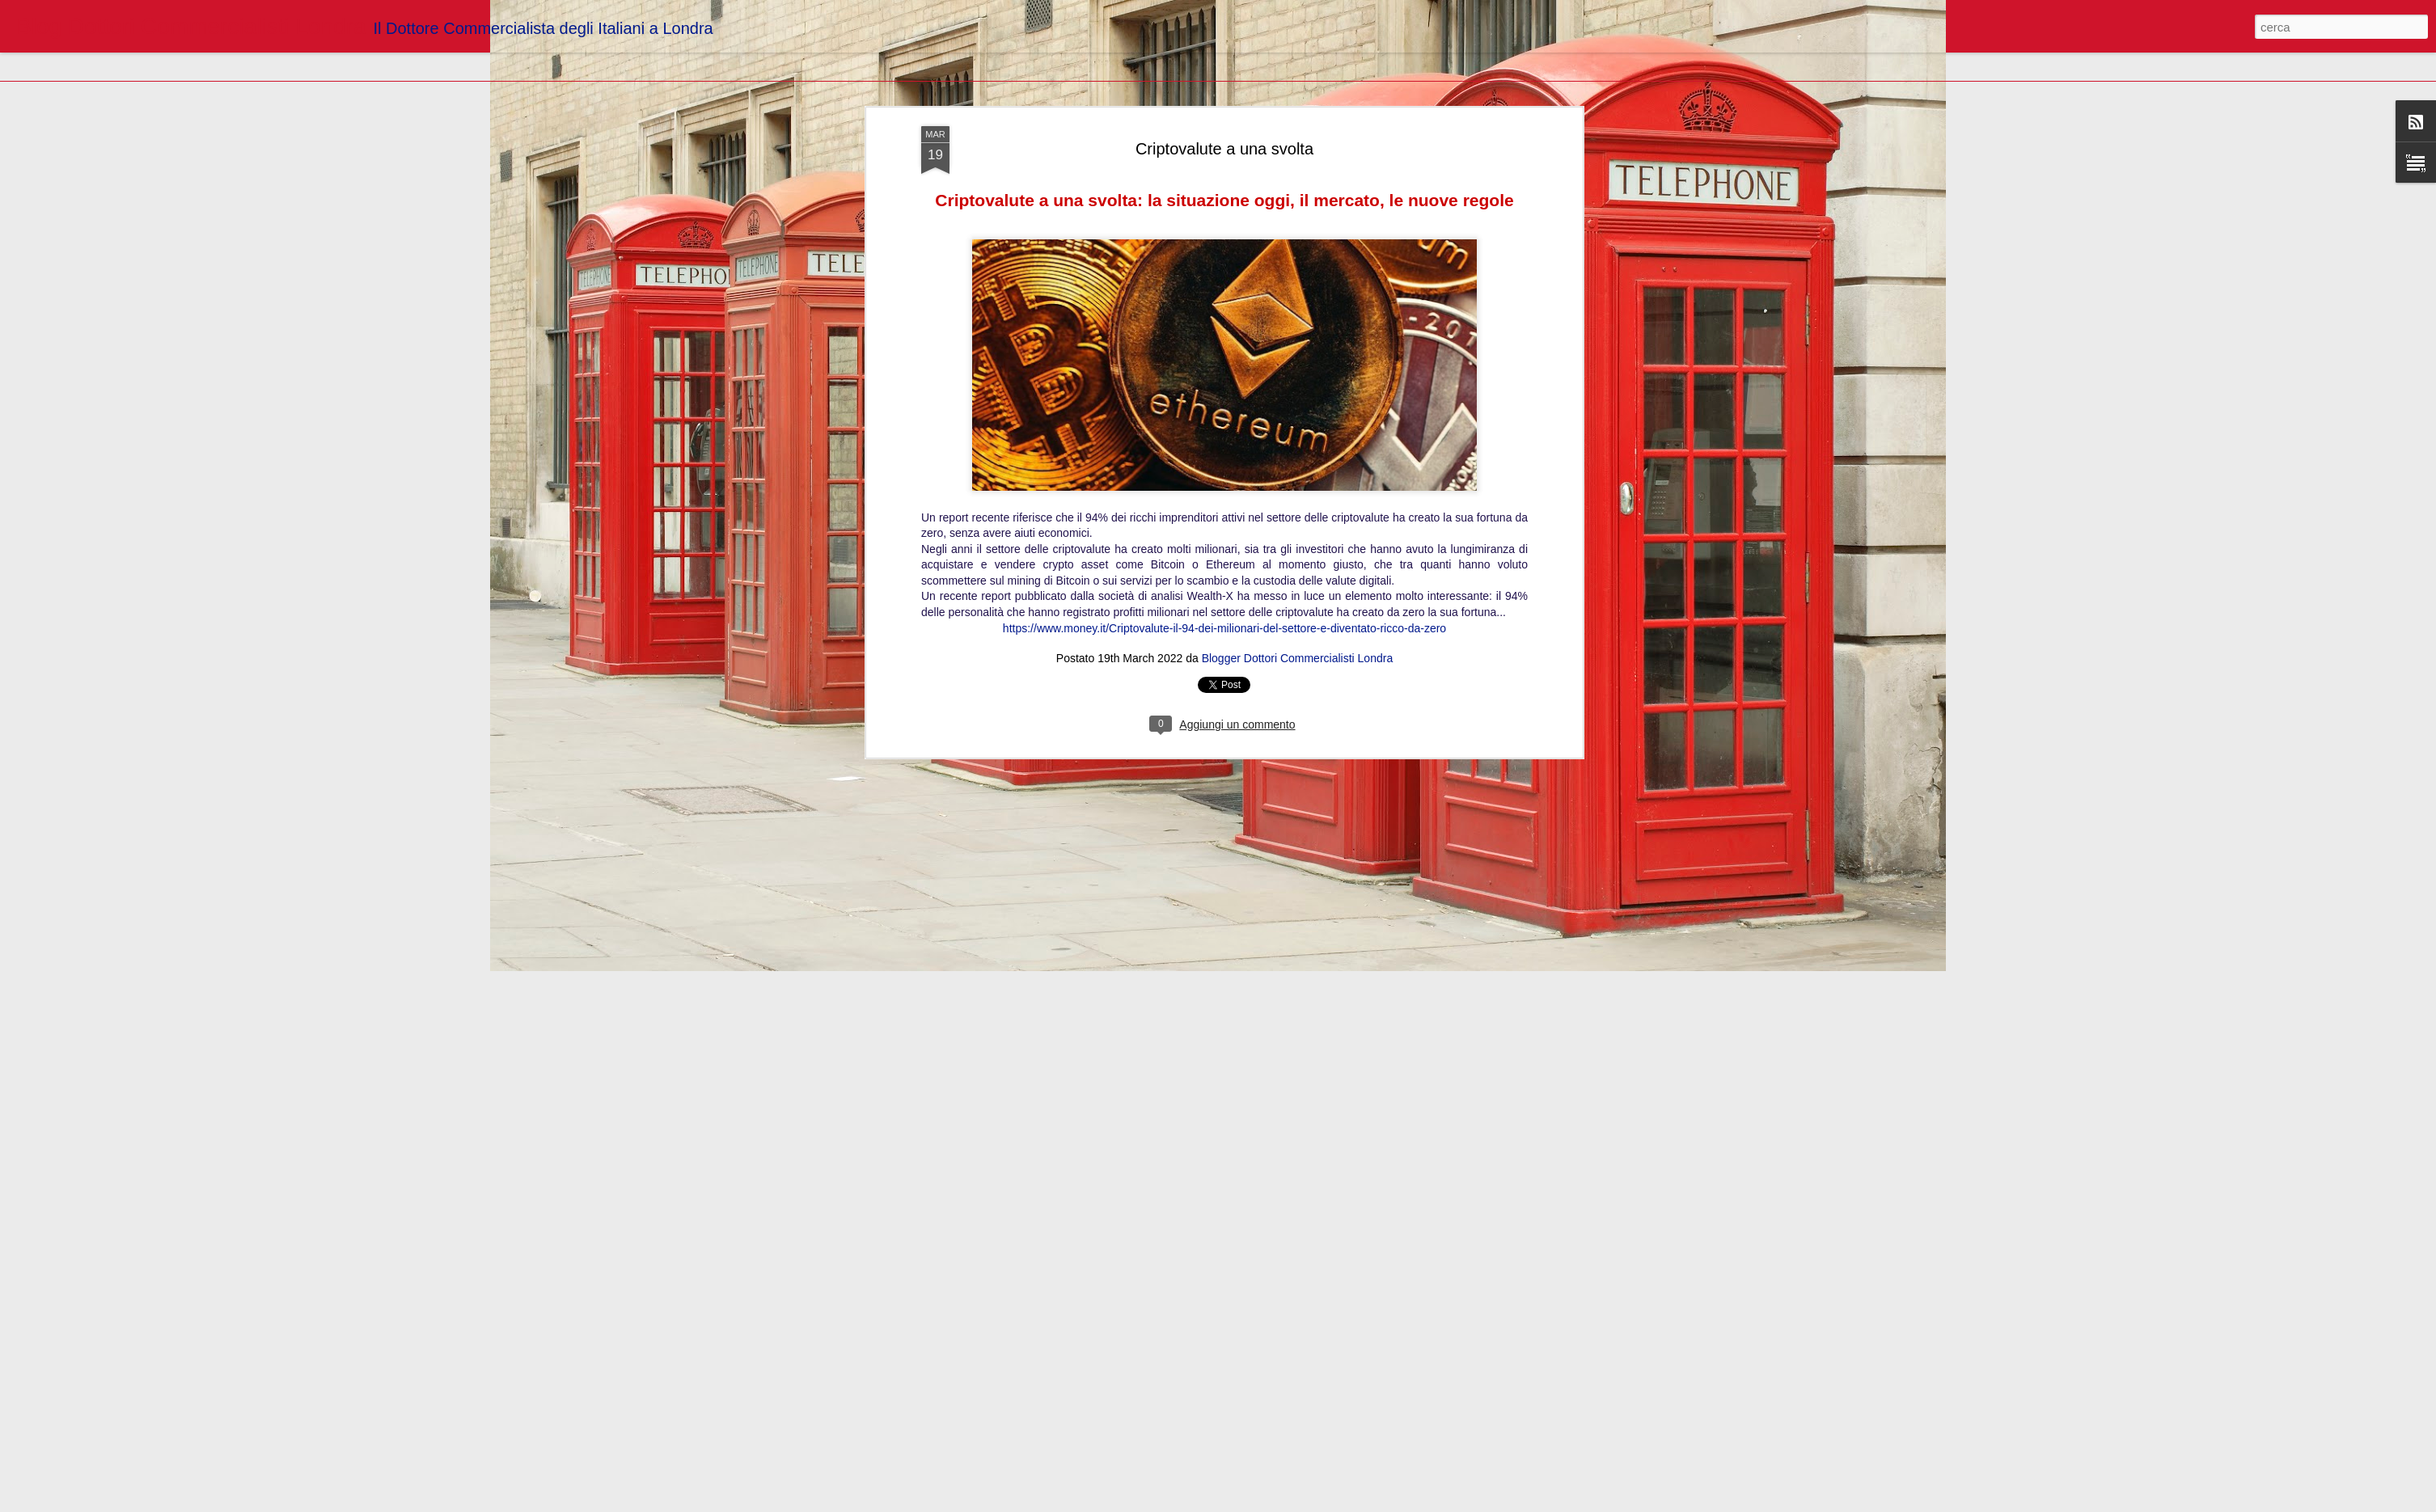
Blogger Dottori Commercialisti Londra (1298, 202)
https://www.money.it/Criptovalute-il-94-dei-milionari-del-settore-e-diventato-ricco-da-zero (1224, 171)
